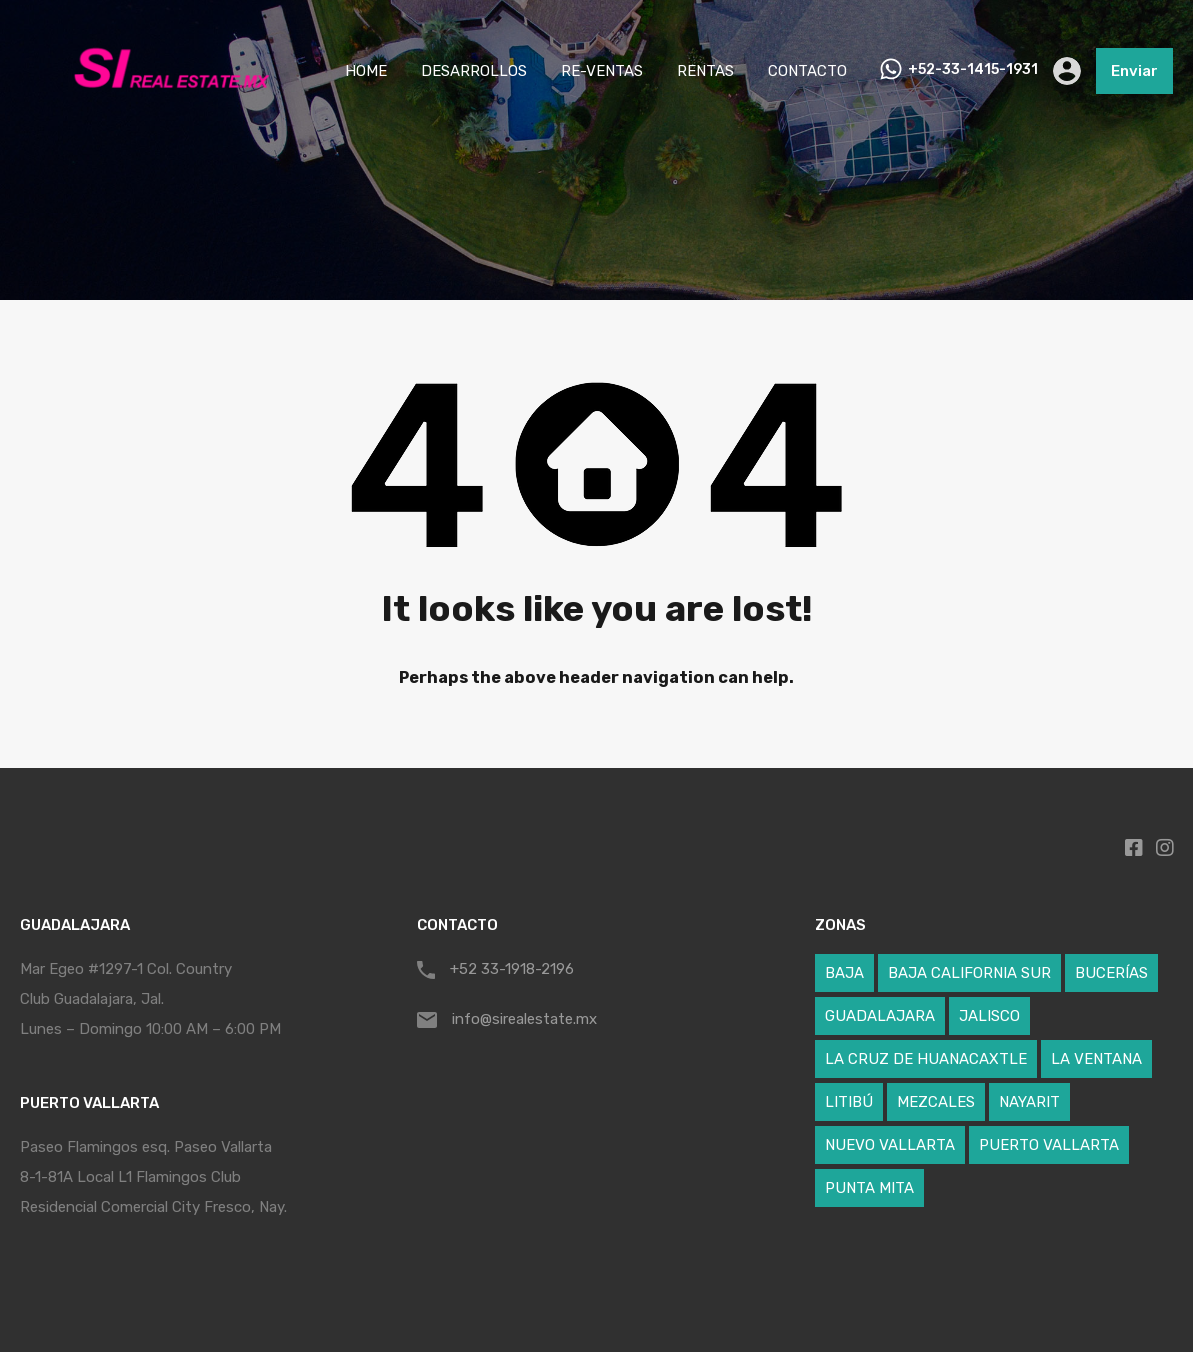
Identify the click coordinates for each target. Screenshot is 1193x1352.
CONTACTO (807, 71)
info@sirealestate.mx (524, 1019)
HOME (366, 71)
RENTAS (705, 71)
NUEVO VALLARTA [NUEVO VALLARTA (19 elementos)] (890, 1145)
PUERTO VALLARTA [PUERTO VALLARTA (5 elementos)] (1049, 1145)
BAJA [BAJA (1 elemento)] (844, 973)
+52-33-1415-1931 (973, 70)
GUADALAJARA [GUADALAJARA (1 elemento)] (880, 1016)
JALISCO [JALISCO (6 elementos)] (989, 1016)
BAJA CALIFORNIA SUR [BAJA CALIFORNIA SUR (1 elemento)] (969, 973)
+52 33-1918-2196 (512, 969)
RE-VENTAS (602, 71)
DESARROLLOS (474, 71)
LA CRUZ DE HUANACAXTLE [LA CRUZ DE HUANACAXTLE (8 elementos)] (926, 1059)
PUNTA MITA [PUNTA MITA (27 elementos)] (869, 1188)
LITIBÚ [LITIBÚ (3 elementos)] (849, 1102)
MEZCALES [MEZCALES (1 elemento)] (936, 1102)
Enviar (1134, 71)
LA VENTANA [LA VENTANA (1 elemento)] (1096, 1059)
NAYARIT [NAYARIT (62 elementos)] (1029, 1102)
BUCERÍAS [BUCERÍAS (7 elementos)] (1111, 973)
